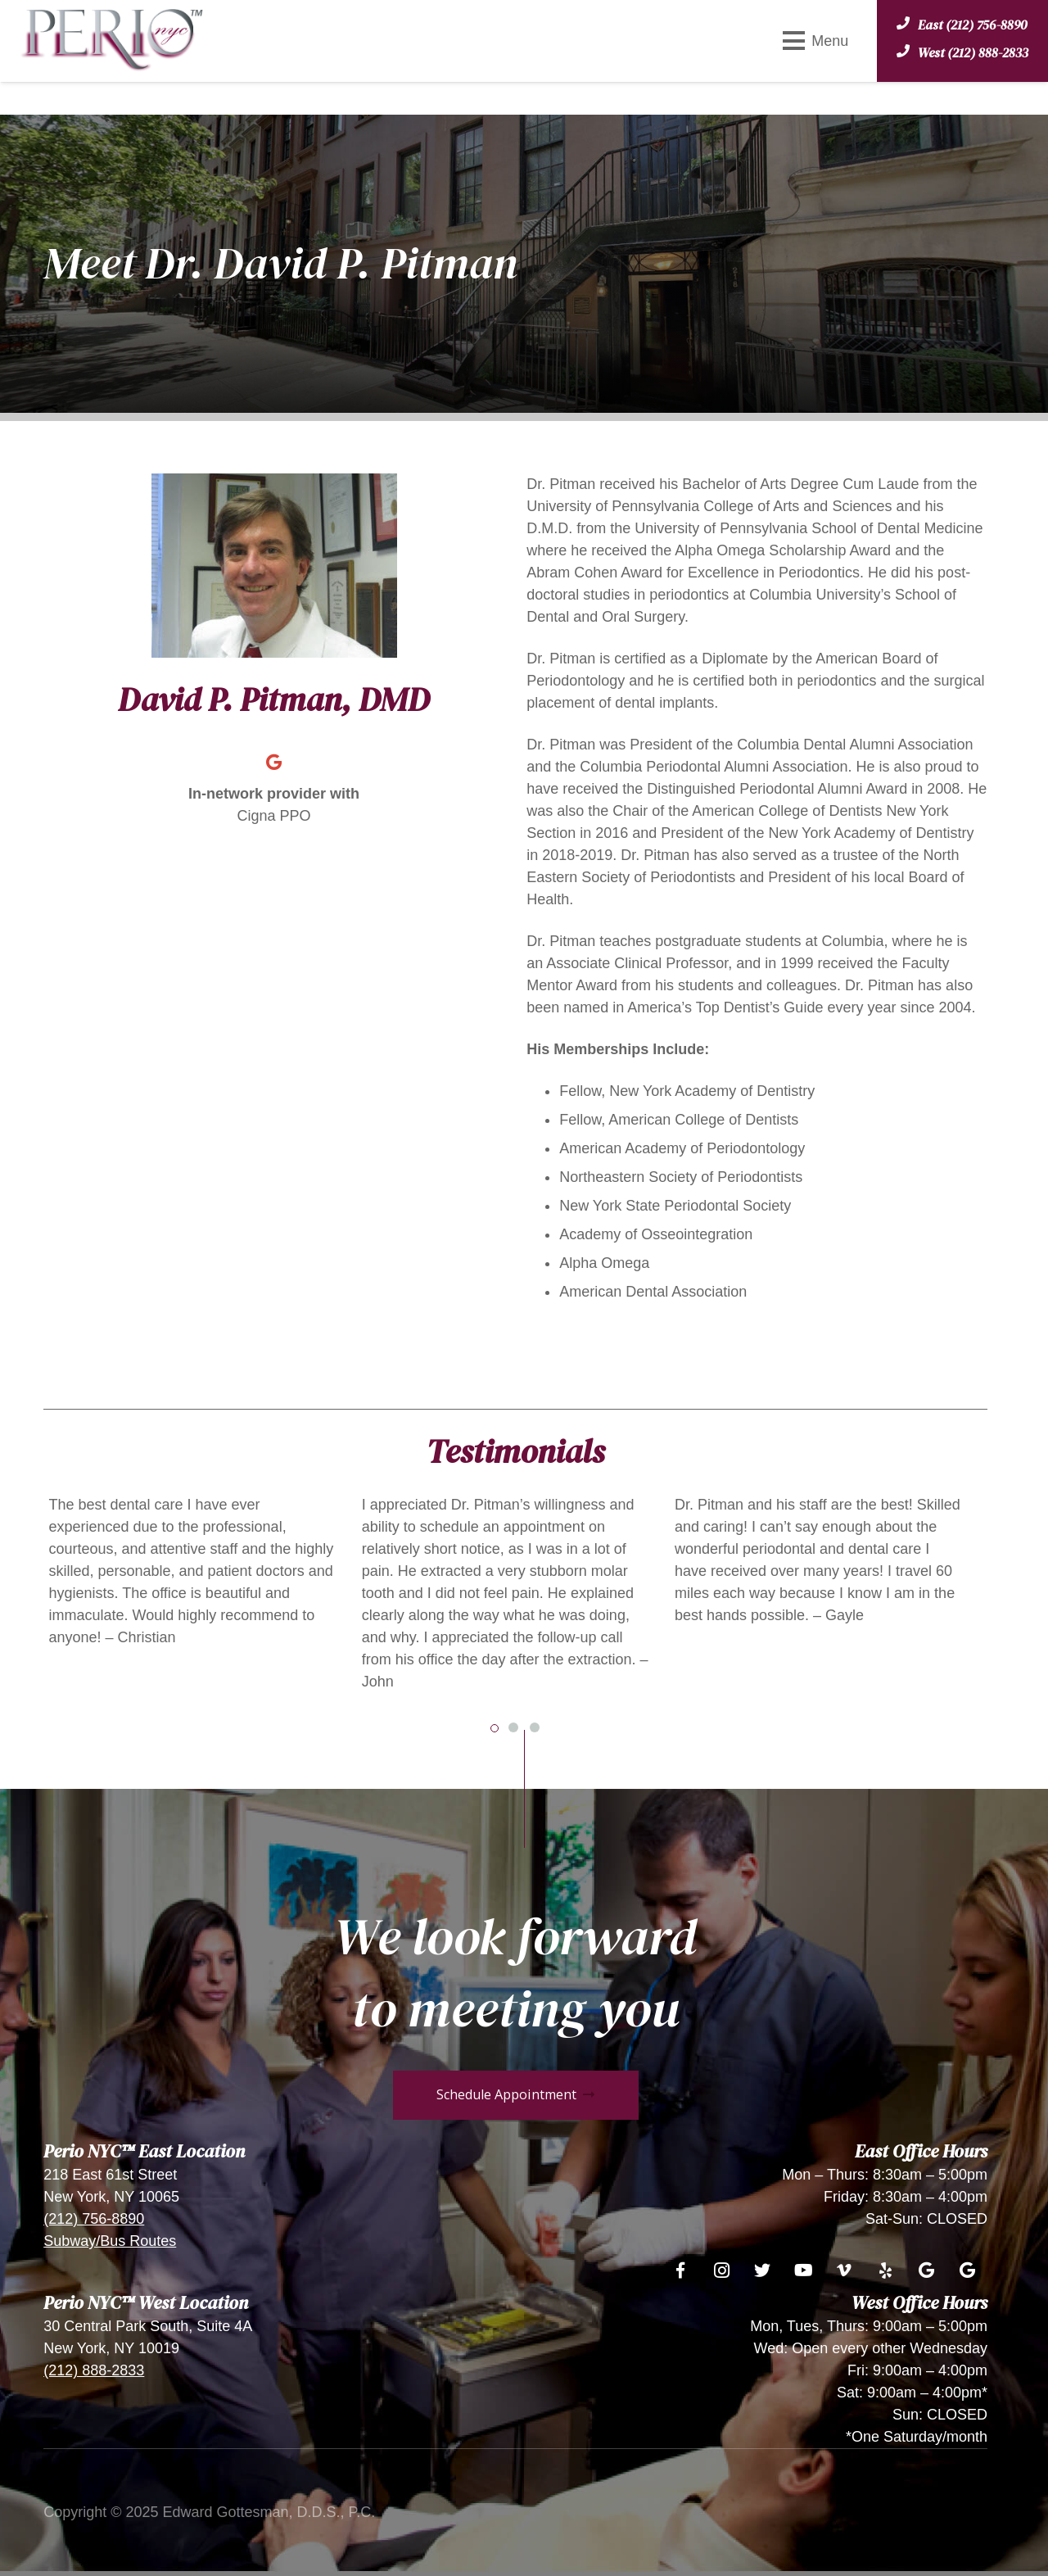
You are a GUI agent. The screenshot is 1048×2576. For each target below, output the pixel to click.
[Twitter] (762, 2270)
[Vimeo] (844, 2270)
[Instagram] (721, 2270)
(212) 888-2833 (93, 2370)
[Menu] (815, 40)
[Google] (274, 762)
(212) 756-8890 (93, 2219)
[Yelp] (885, 2270)
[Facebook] (680, 2270)
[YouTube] (803, 2270)
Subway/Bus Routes (109, 2241)
